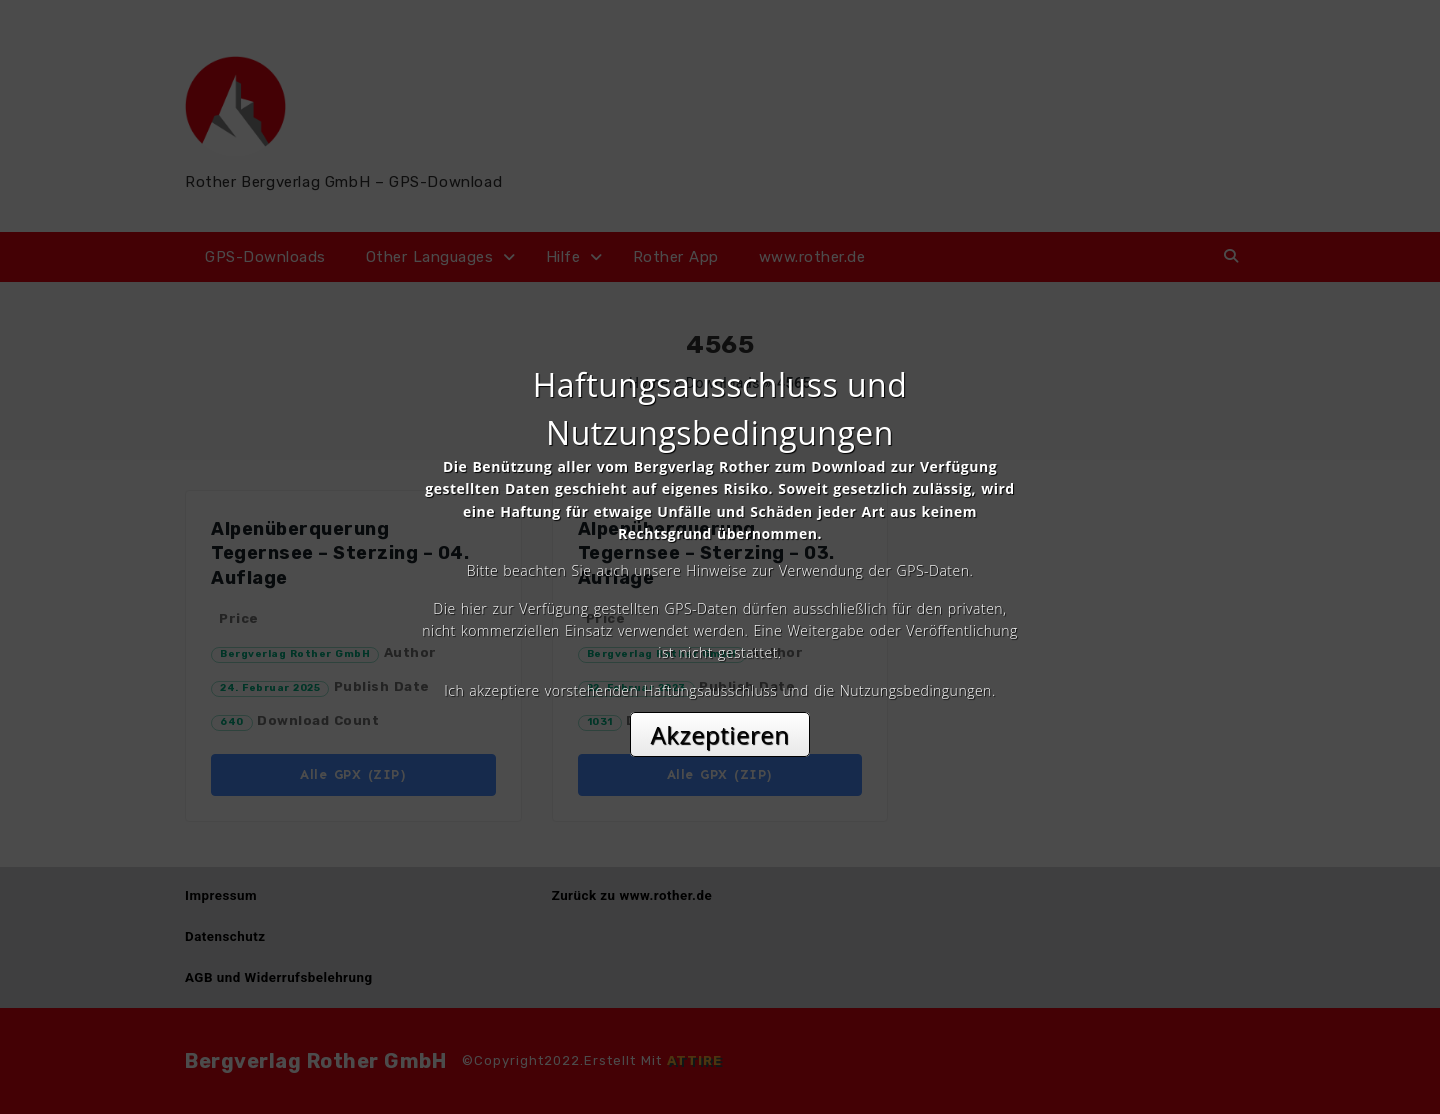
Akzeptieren (720, 734)
